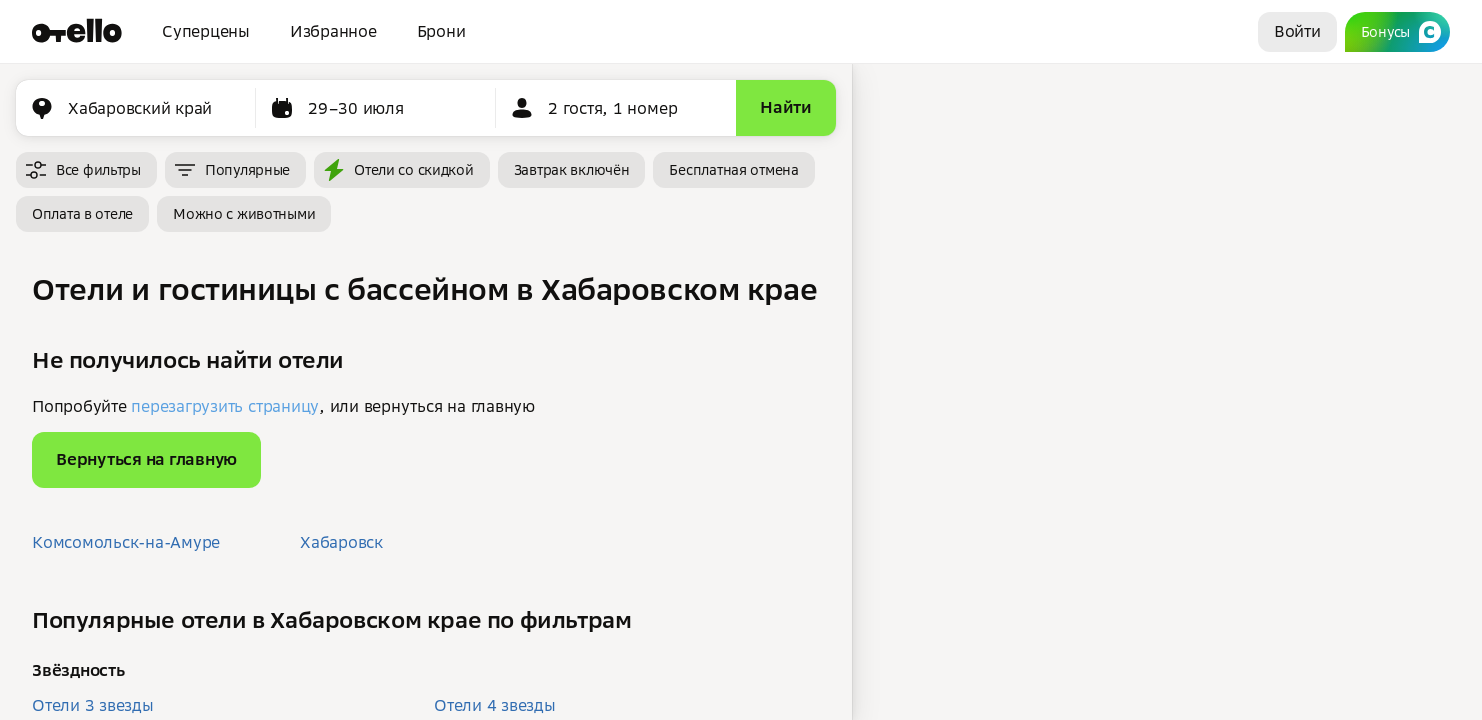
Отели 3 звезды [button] (93, 705)
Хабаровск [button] (341, 542)
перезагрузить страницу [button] (225, 406)
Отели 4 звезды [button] (495, 705)
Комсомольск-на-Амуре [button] (126, 542)
